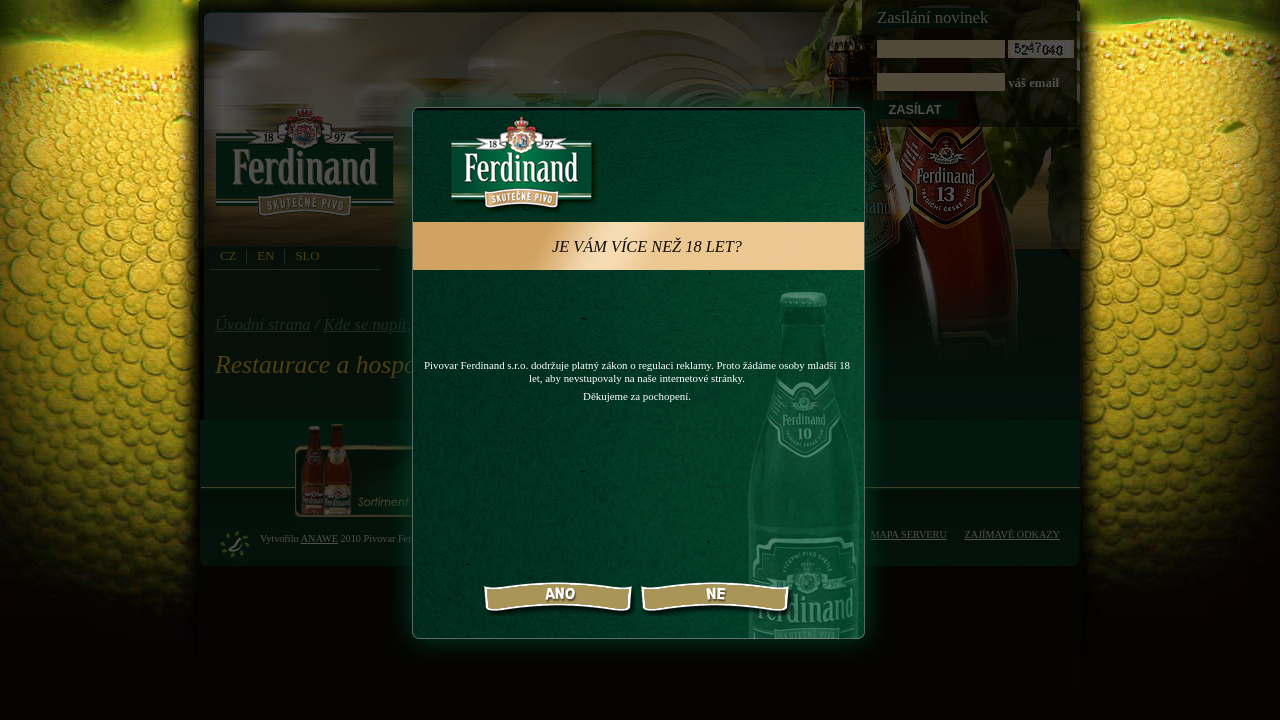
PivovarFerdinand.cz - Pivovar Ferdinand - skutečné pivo (308, 169)
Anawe (319, 538)
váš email (975, 65)
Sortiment (360, 470)
